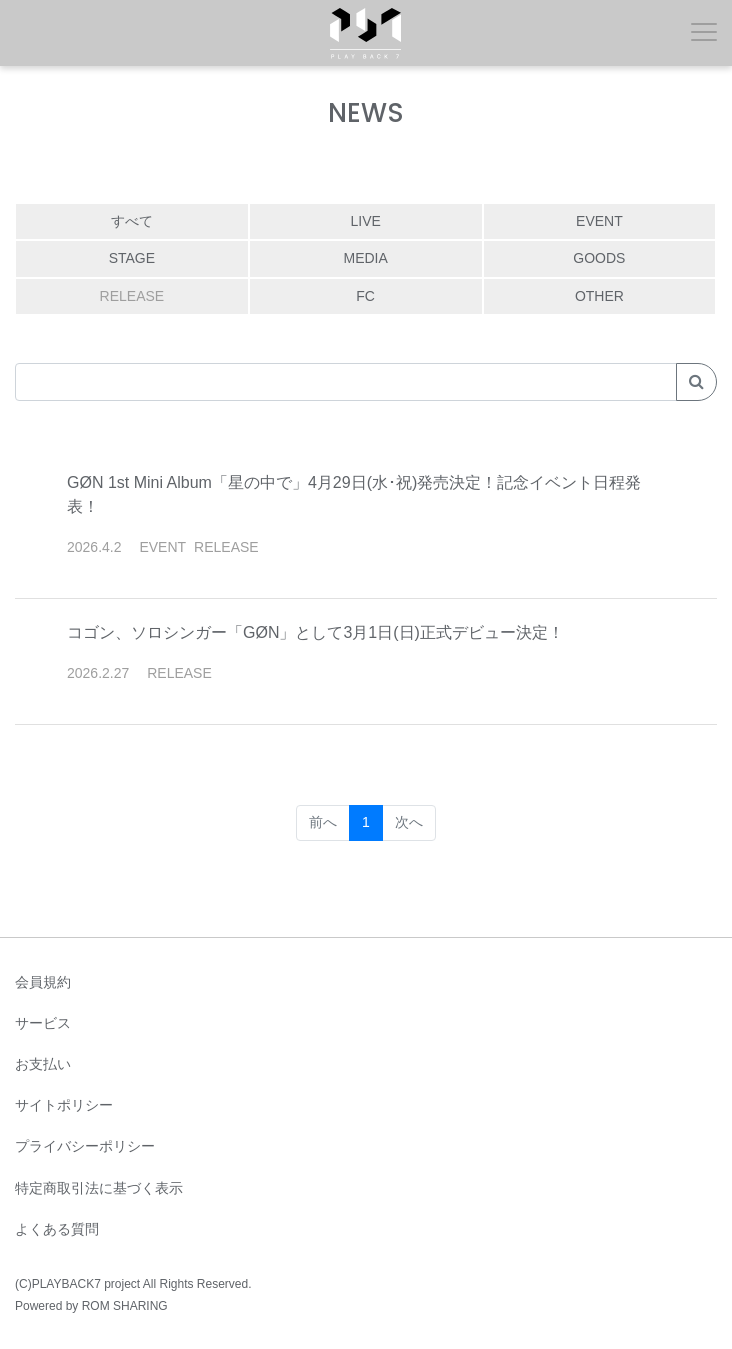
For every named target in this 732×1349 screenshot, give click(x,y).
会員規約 (43, 982)
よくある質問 (57, 1229)
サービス (43, 1023)
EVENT (599, 221)
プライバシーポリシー (85, 1146)
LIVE (365, 221)
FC (365, 296)
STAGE (132, 258)
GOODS (599, 258)
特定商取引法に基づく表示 (99, 1188)
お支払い (43, 1064)
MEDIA (365, 258)
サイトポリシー (64, 1105)
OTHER (599, 296)
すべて (132, 221)
